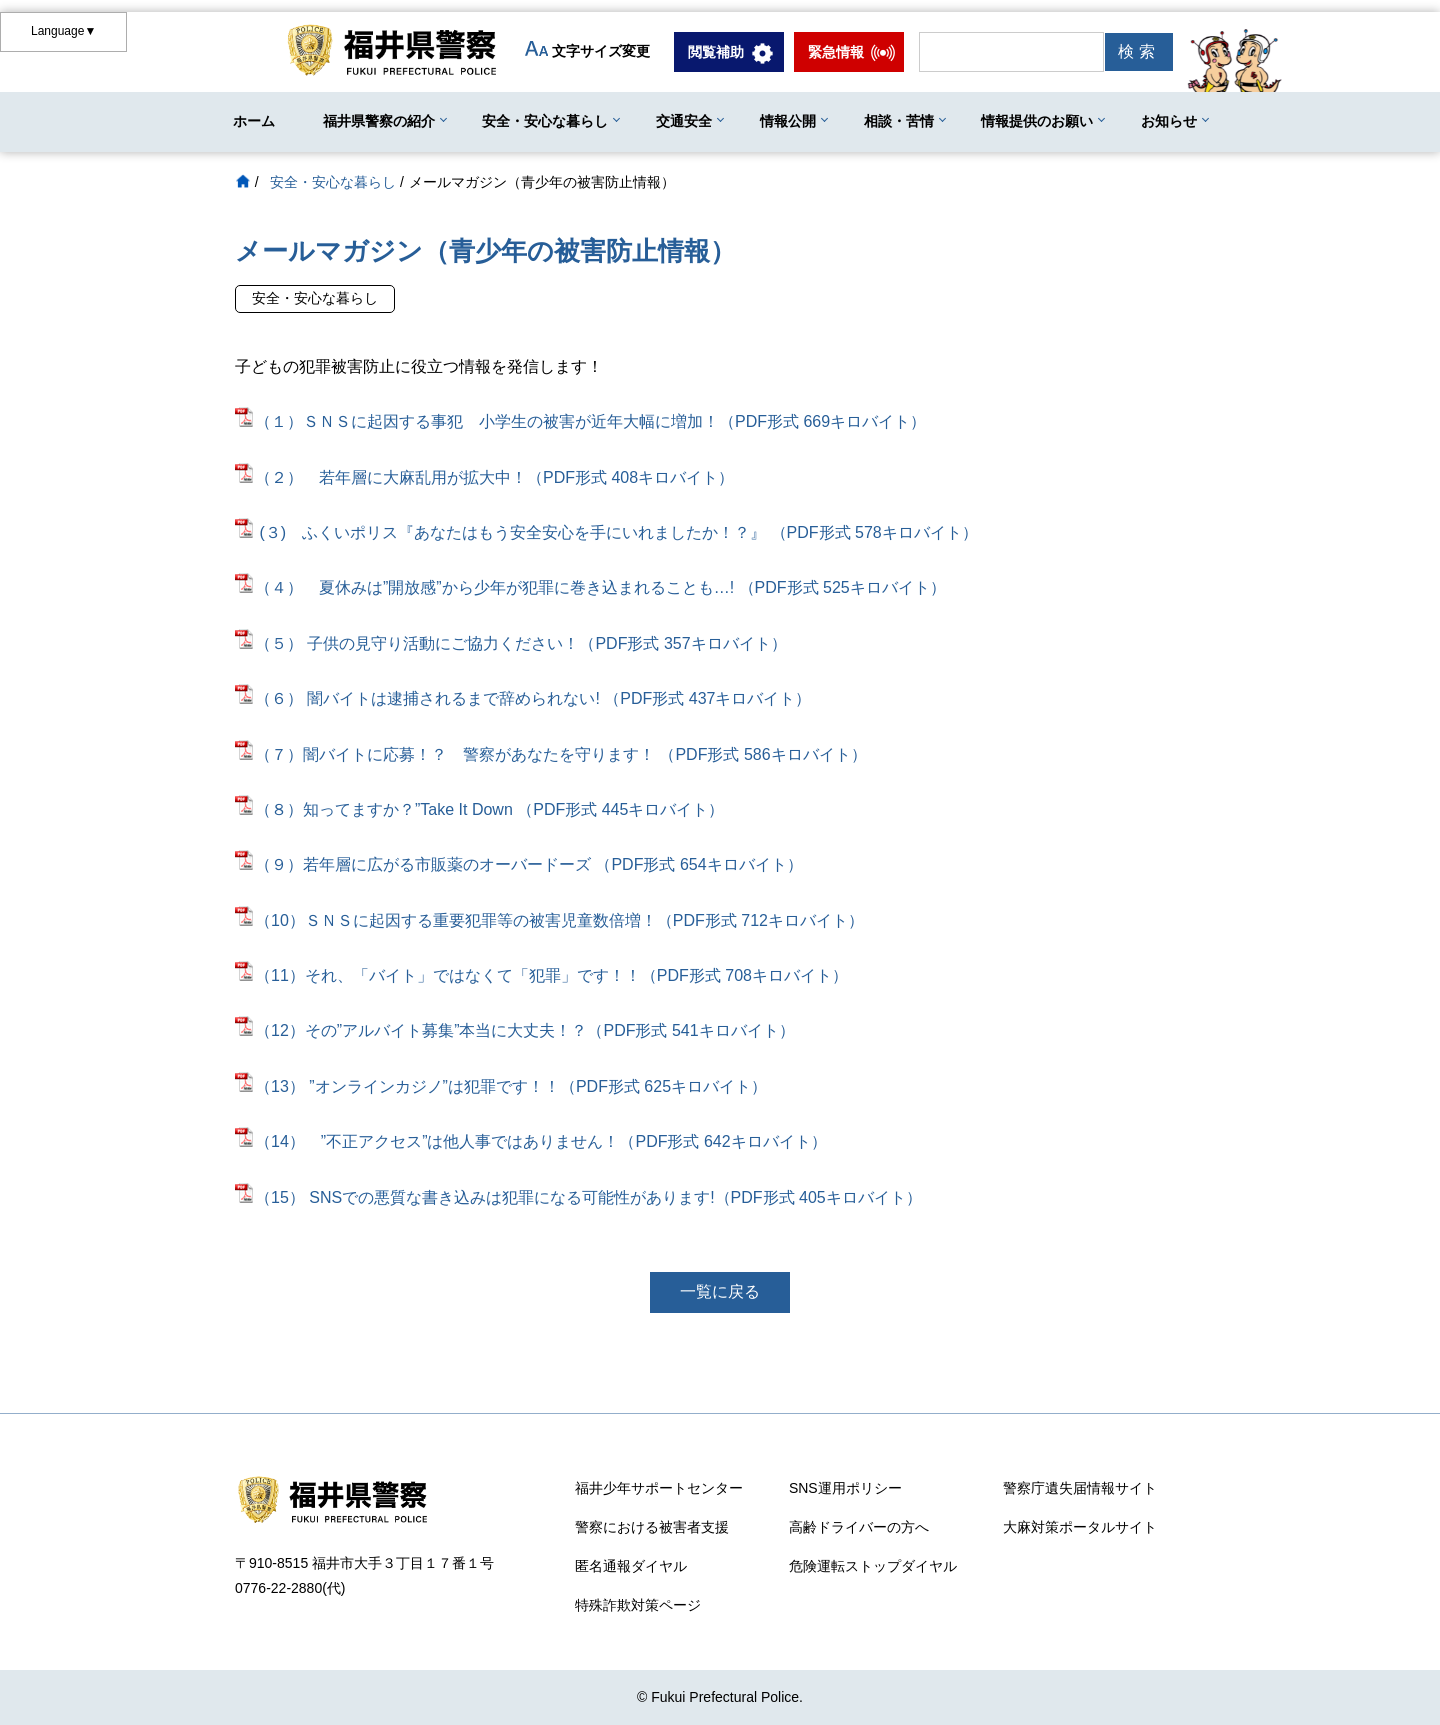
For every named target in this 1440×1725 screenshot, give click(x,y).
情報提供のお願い (1037, 121)
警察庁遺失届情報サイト (1080, 1488)
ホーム (254, 121)
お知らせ (1169, 121)
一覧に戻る (720, 1291)
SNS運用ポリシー (845, 1488)
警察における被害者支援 (652, 1527)
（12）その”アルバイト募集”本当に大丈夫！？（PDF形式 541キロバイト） (515, 1030)
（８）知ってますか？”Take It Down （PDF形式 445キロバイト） (479, 809)
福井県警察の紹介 (379, 121)
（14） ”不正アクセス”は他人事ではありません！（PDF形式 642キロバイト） (531, 1141)
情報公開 (788, 121)
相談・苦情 (899, 121)
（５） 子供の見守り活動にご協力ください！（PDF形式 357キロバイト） (511, 643)
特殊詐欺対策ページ (638, 1605)
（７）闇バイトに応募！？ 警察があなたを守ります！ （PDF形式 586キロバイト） (551, 754)
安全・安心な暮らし (545, 121)
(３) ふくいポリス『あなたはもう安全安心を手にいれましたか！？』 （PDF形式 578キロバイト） (618, 532)
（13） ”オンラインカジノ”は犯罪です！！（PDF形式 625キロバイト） (501, 1086)
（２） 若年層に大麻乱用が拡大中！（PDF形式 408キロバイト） (484, 477)
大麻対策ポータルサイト (1080, 1527)
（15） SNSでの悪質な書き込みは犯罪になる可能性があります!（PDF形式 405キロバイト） (578, 1197)
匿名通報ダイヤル (631, 1566)
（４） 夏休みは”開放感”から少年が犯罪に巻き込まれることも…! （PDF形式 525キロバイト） (590, 587)
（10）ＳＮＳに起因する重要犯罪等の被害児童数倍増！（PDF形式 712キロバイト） (549, 920)
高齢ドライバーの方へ (859, 1527)
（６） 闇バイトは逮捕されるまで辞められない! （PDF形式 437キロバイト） (523, 698)
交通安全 (684, 121)
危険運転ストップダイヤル (873, 1566)
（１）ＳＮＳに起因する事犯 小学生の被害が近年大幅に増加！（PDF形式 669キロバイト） (580, 421)
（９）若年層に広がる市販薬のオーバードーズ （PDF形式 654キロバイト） (519, 864)
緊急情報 (836, 52)
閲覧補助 (716, 52)
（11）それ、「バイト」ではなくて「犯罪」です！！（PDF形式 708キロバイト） (541, 975)
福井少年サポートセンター (659, 1488)
